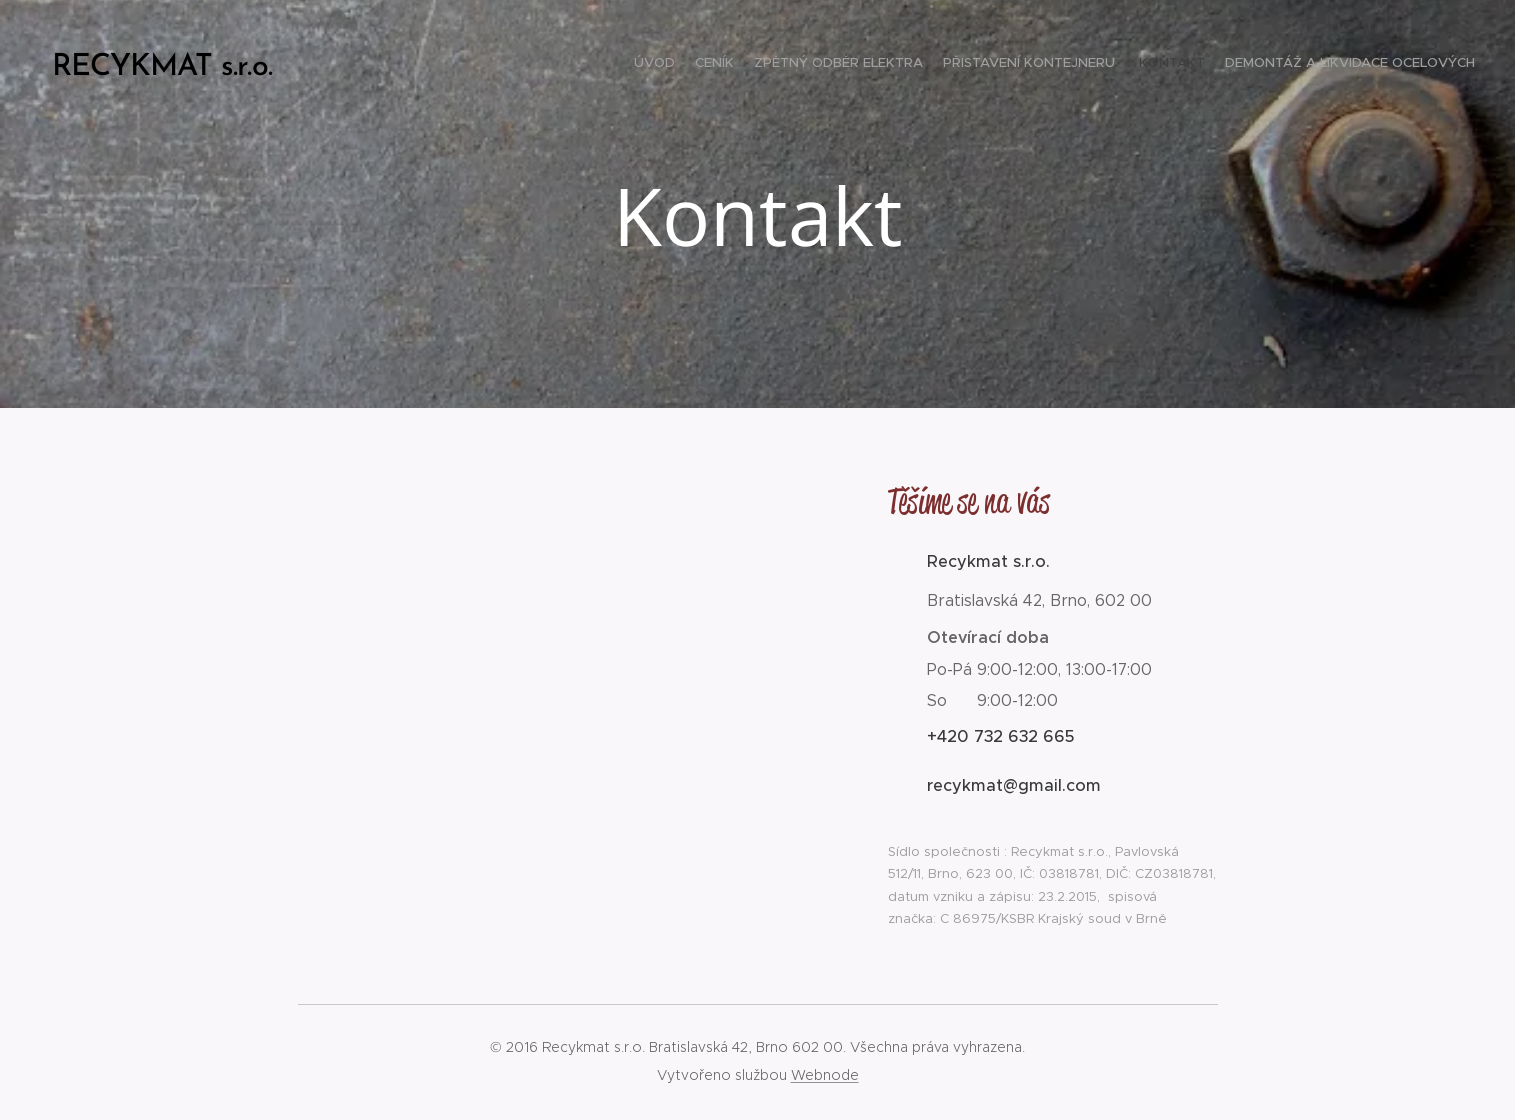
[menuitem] (1377, 65)
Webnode (825, 1075)
